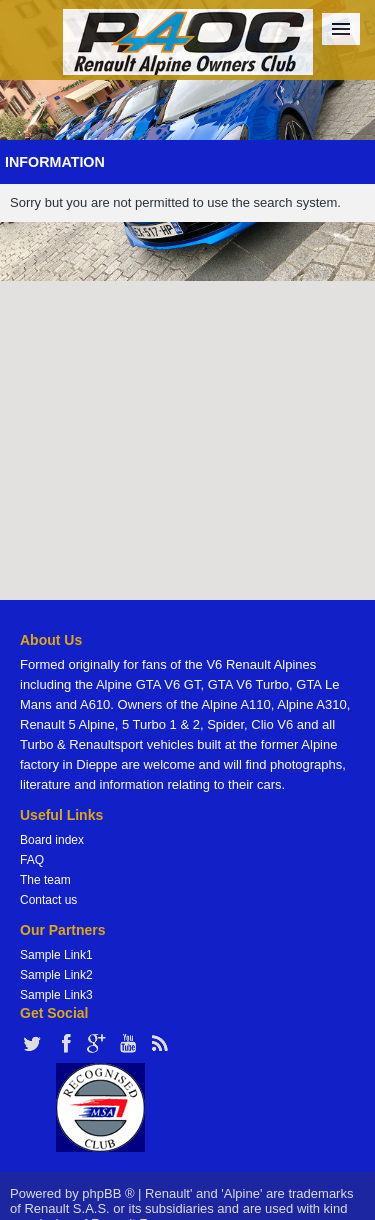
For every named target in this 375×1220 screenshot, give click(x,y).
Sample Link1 (56, 955)
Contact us (48, 900)
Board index (52, 840)
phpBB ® (108, 1193)
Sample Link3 (56, 995)
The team (45, 880)
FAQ (32, 860)
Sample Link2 (56, 975)
